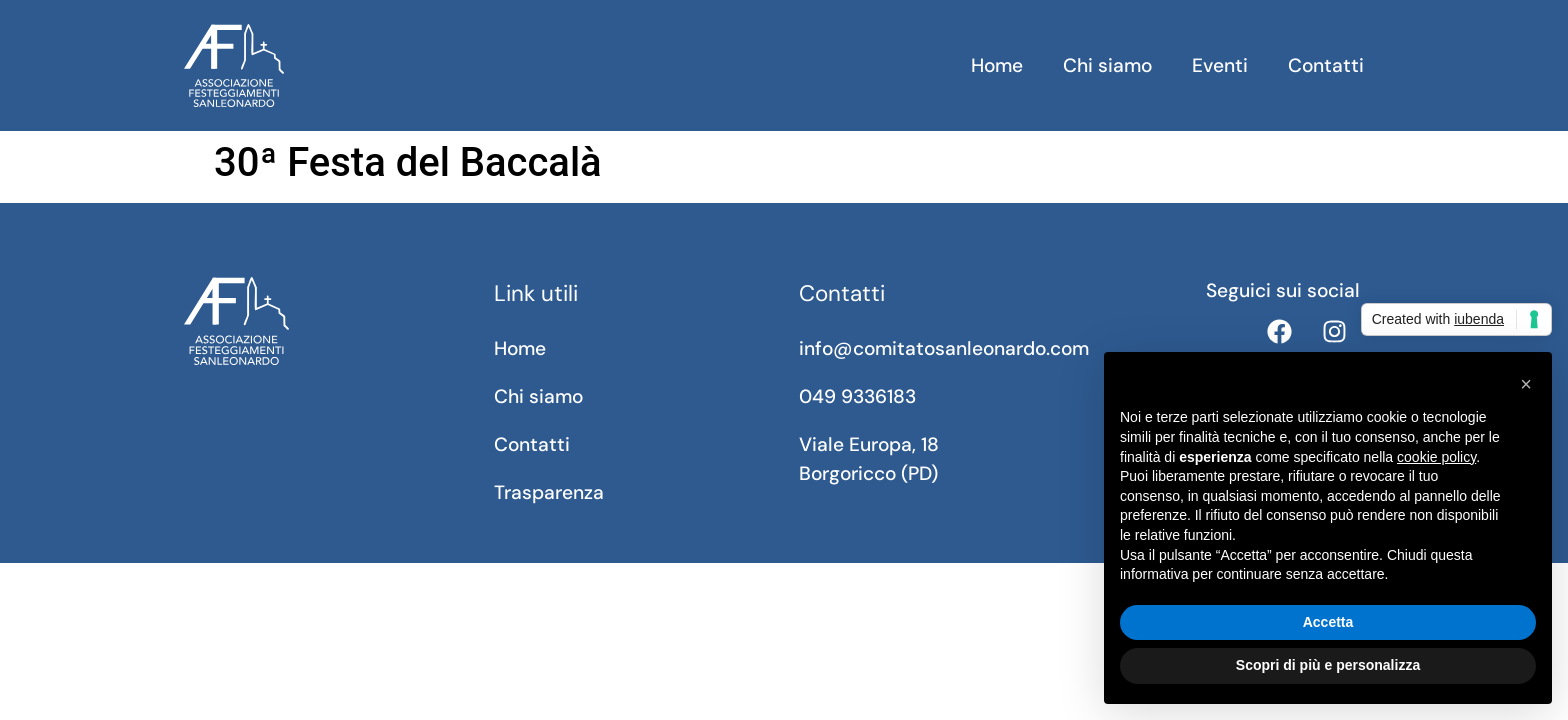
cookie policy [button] (1436, 457)
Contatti (1326, 65)
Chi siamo (1107, 65)
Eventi (1220, 65)
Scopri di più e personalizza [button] (1328, 665)
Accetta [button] (1328, 622)
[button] (1526, 384)
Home (997, 65)
